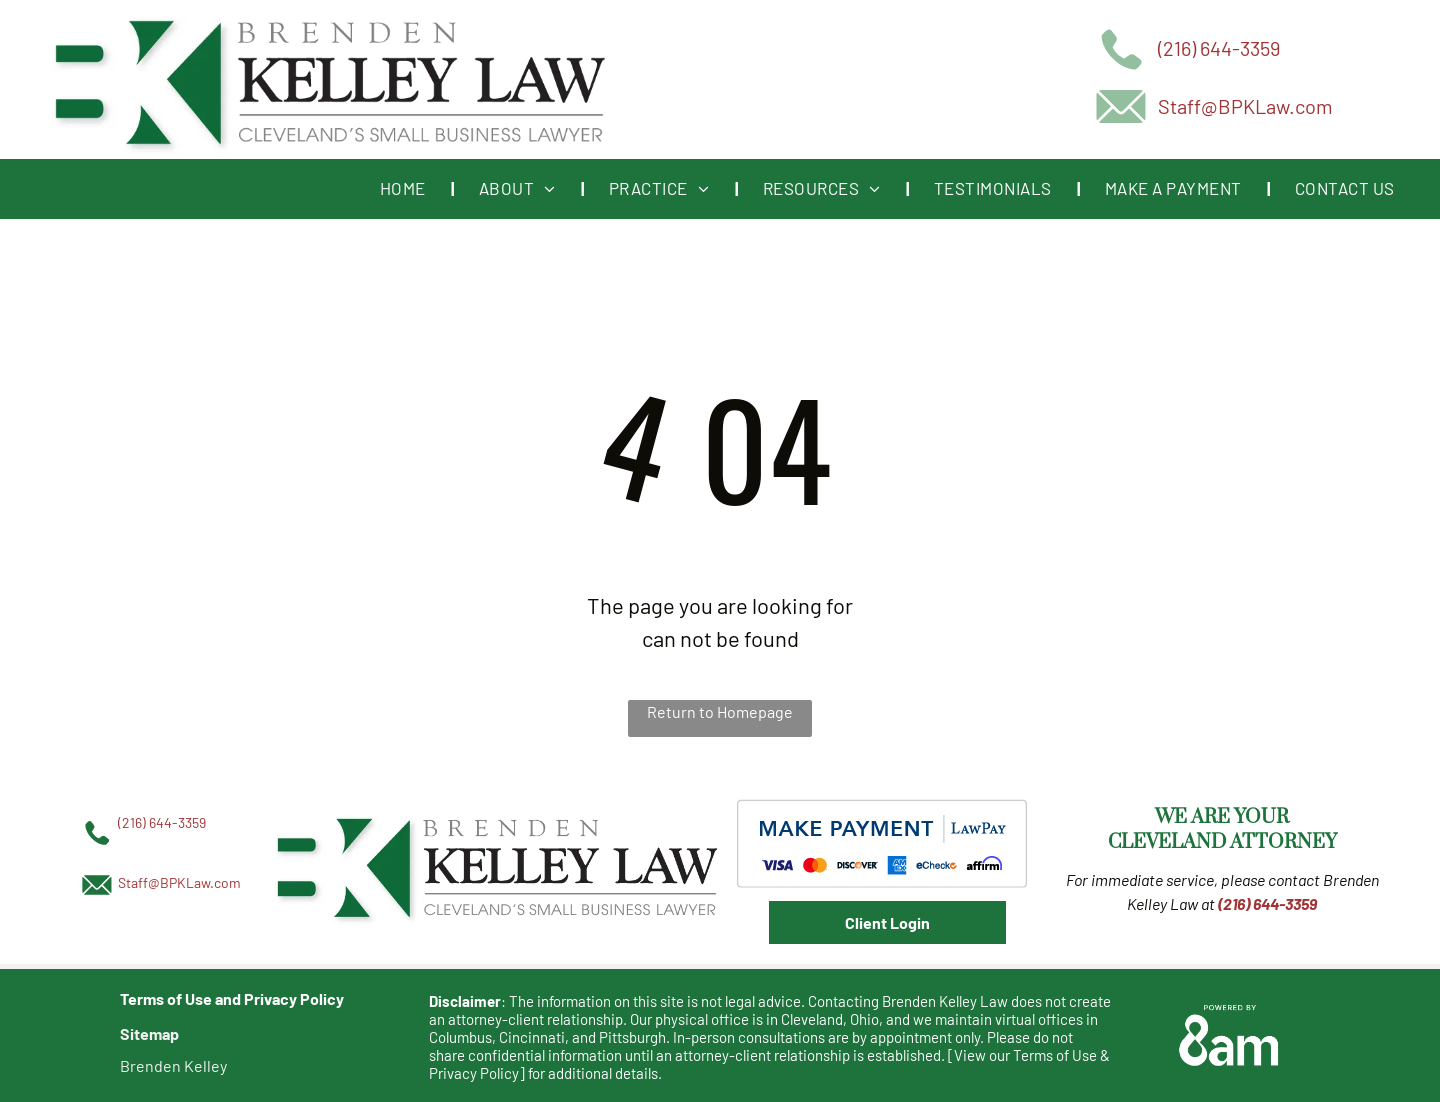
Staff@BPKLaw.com (1245, 106)
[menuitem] (404, 189)
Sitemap (149, 1033)
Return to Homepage (720, 711)
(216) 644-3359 (1219, 48)
